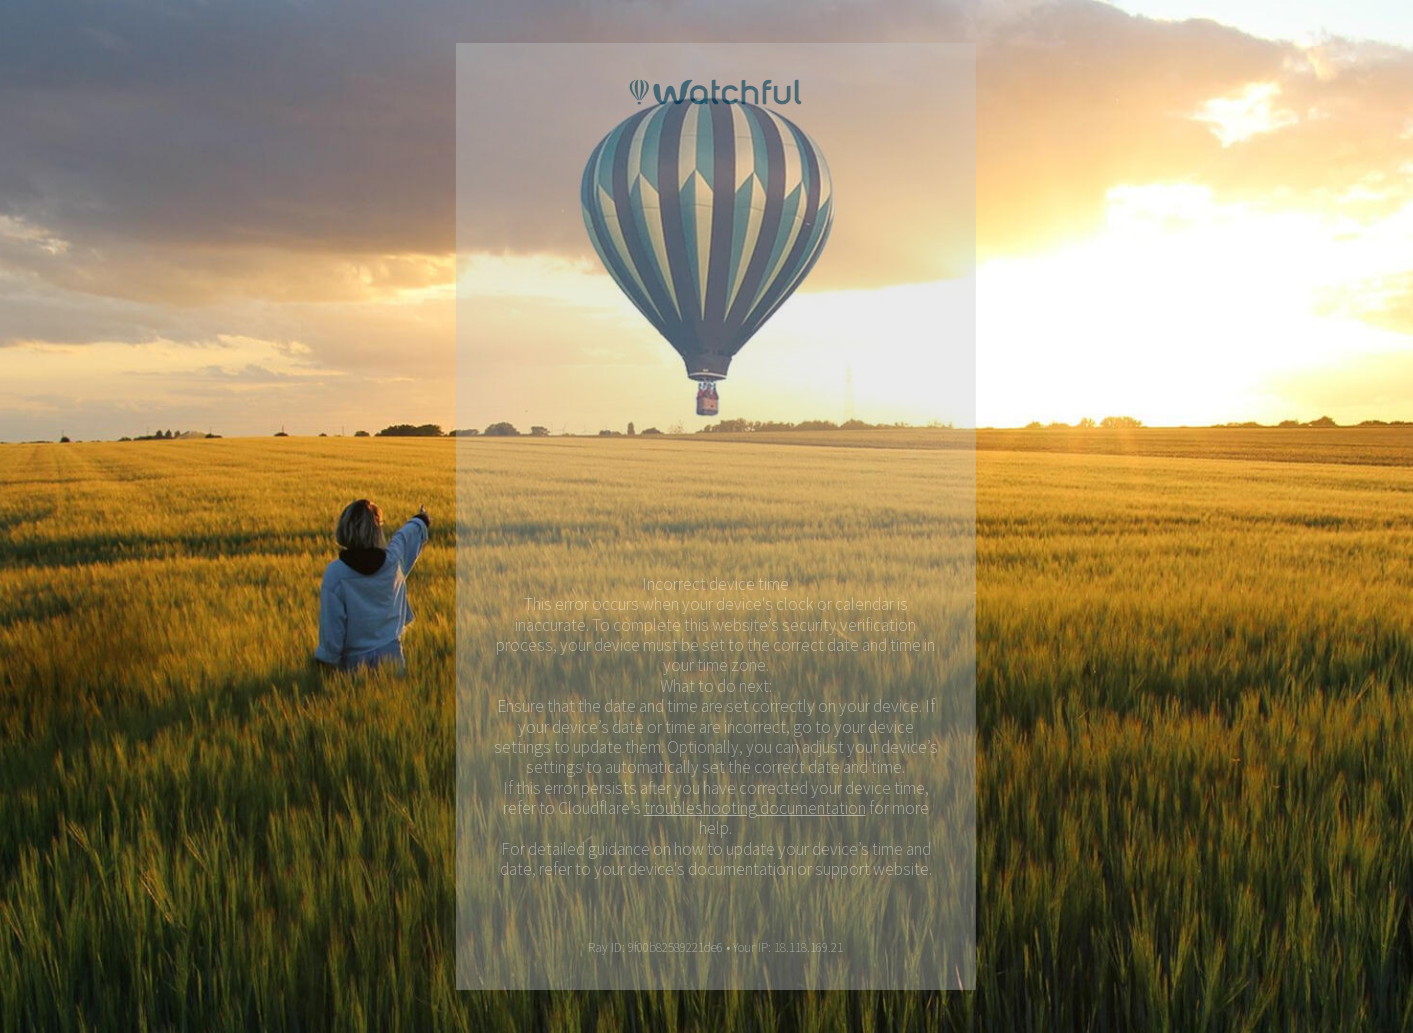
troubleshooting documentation (756, 808)
